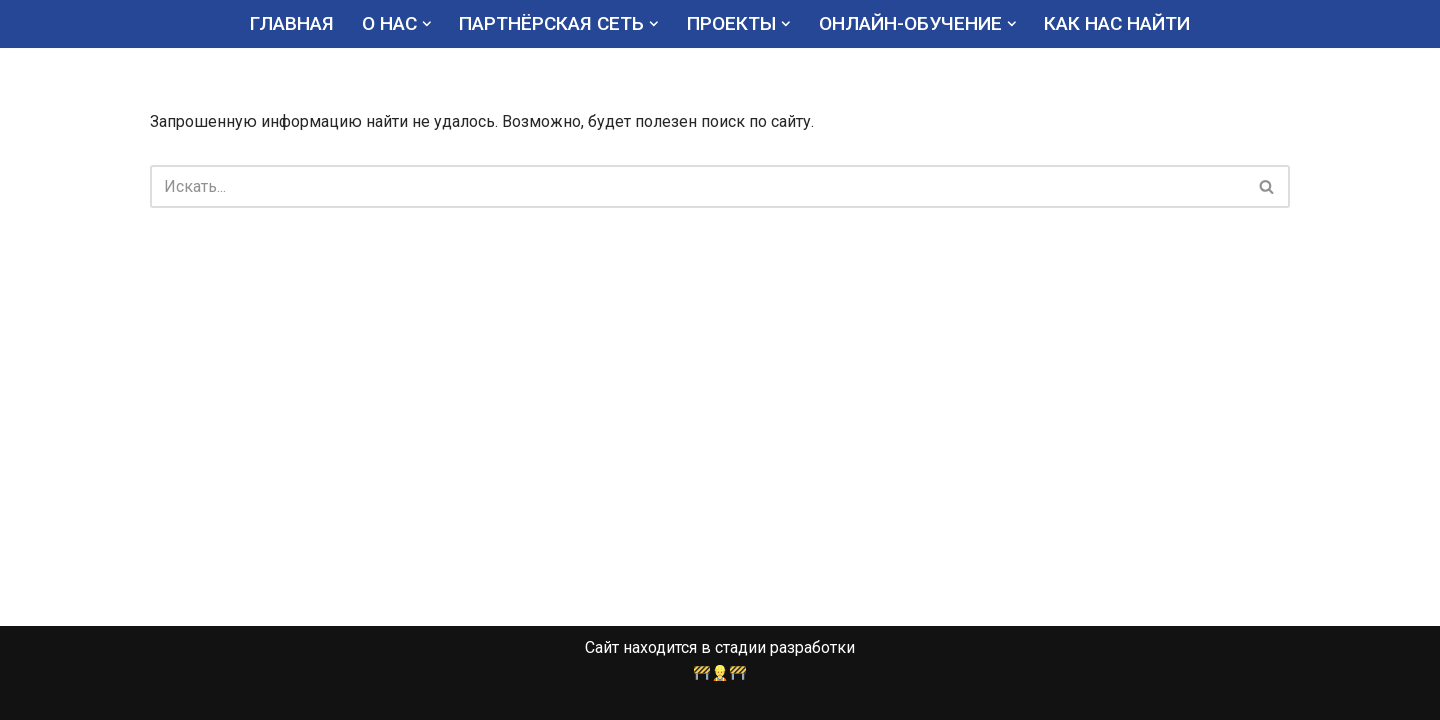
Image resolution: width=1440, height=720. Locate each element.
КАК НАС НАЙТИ (1117, 23)
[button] (427, 24)
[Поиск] (697, 186)
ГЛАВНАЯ (292, 23)
